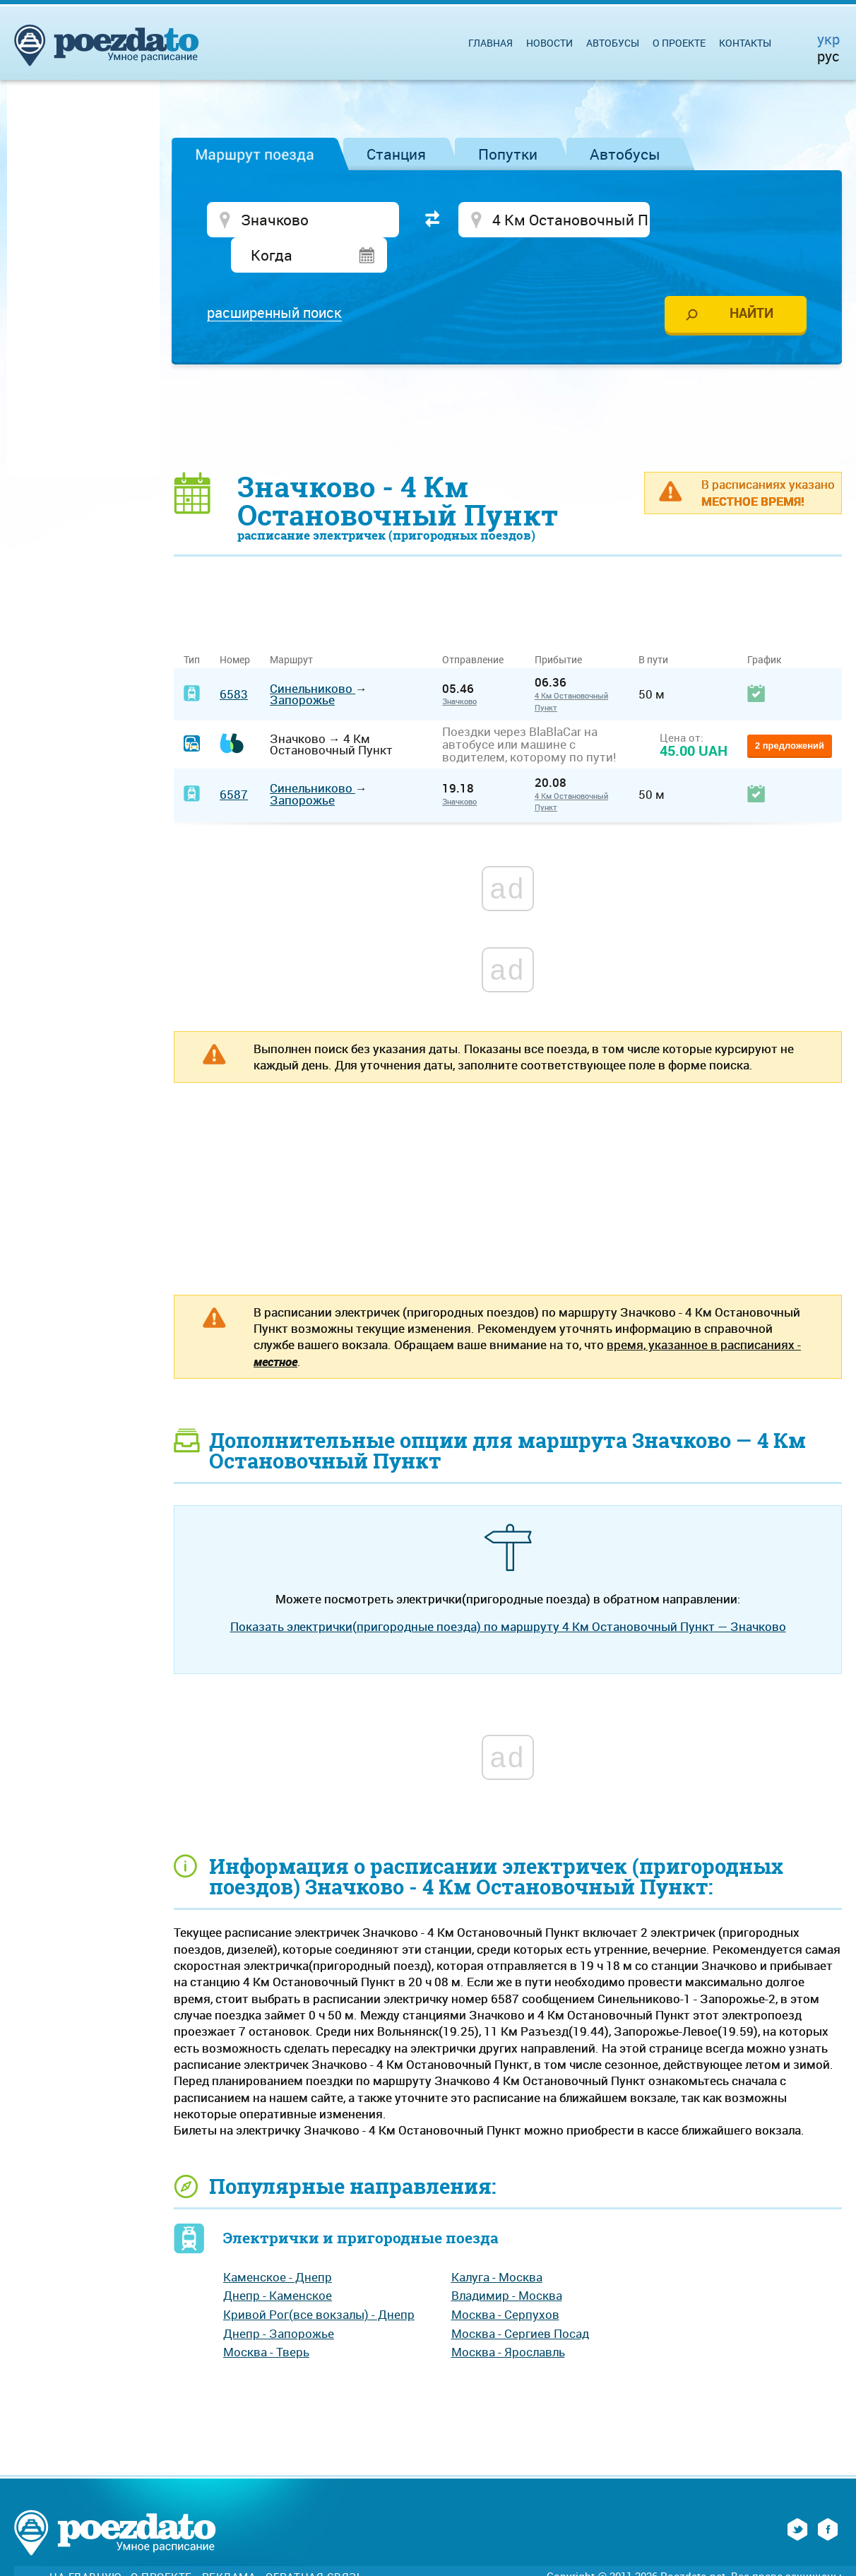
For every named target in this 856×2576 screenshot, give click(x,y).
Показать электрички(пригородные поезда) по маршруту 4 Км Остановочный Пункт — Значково (508, 1592)
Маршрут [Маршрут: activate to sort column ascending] (291, 624)
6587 (234, 760)
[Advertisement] (508, 383)
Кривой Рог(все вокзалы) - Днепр (319, 2280)
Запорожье (302, 666)
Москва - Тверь (266, 2318)
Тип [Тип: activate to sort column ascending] (192, 624)
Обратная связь (314, 2542)
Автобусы (625, 154)
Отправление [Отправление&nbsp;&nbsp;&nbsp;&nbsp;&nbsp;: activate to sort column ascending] (478, 624)
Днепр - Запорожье (278, 2299)
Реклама (229, 2542)
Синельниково (312, 654)
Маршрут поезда (254, 154)
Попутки (507, 154)
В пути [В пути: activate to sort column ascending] (653, 624)
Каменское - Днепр (277, 2242)
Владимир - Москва (506, 2261)
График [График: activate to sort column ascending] (764, 624)
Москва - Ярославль (508, 2318)
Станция (396, 154)
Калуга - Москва (496, 2242)
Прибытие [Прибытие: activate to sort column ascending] (558, 624)
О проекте (679, 42)
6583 (234, 659)
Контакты (745, 42)
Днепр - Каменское (277, 2261)
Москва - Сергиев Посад (520, 2299)
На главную (85, 2542)
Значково (459, 667)
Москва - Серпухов (505, 2280)
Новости (549, 42)
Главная (490, 42)
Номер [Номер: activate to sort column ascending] (235, 624)
